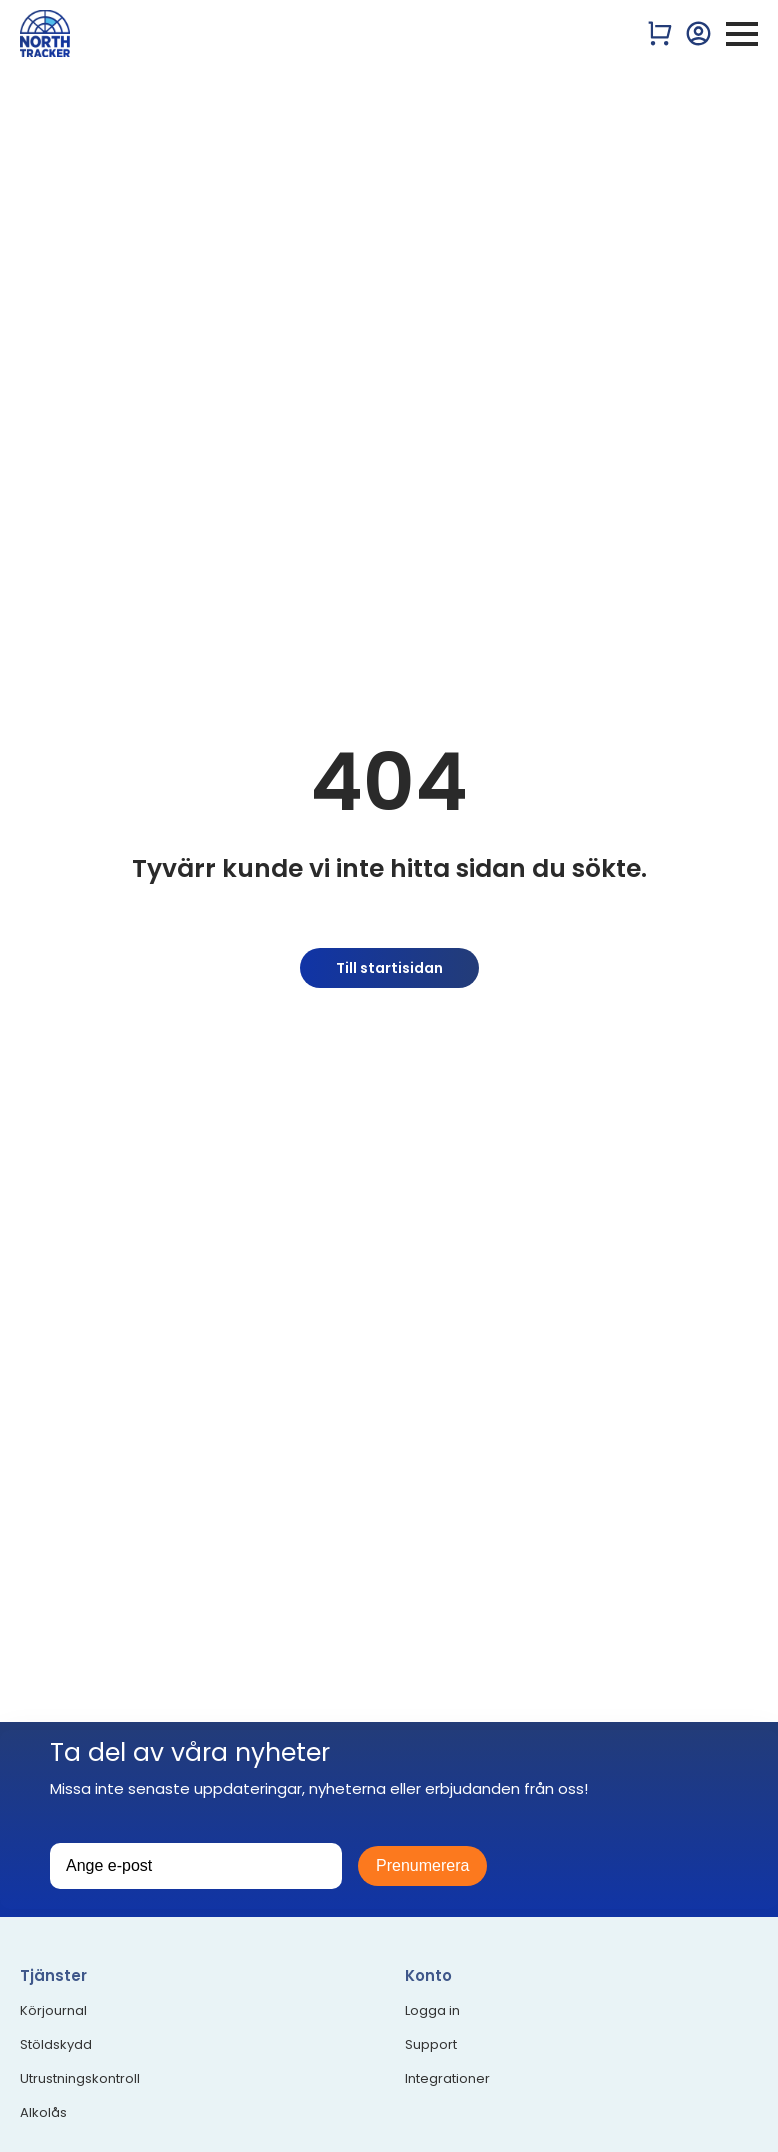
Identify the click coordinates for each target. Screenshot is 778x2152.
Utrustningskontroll (80, 2079)
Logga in (432, 2011)
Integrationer (447, 2079)
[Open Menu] (742, 34)
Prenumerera (422, 1865)
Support (431, 2045)
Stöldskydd (56, 2045)
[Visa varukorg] (660, 33)
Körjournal (53, 2011)
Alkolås (43, 2113)
